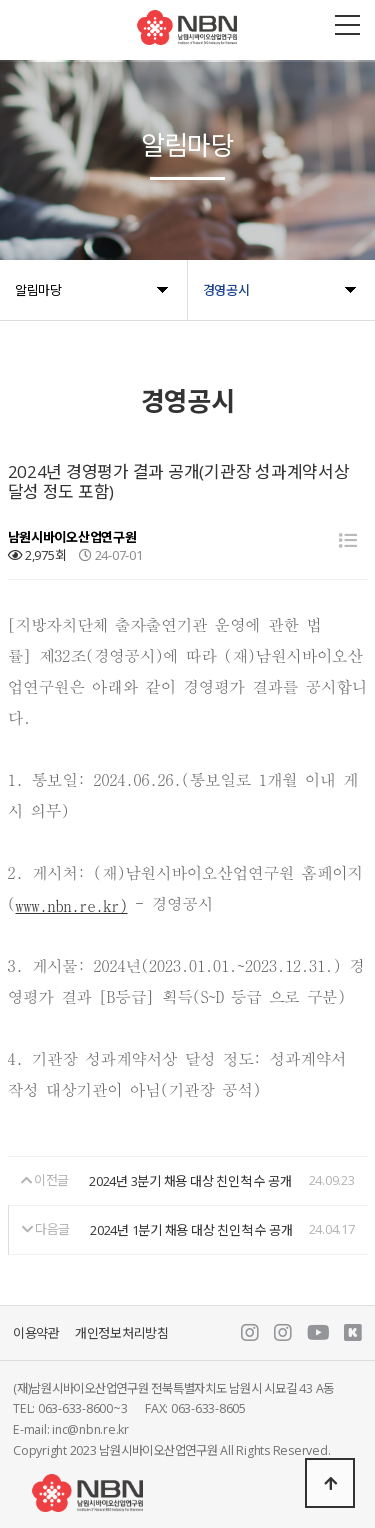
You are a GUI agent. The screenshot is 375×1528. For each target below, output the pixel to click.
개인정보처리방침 (122, 1333)
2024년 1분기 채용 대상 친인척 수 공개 (191, 1230)
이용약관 (36, 1333)
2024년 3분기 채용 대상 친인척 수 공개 (190, 1181)
